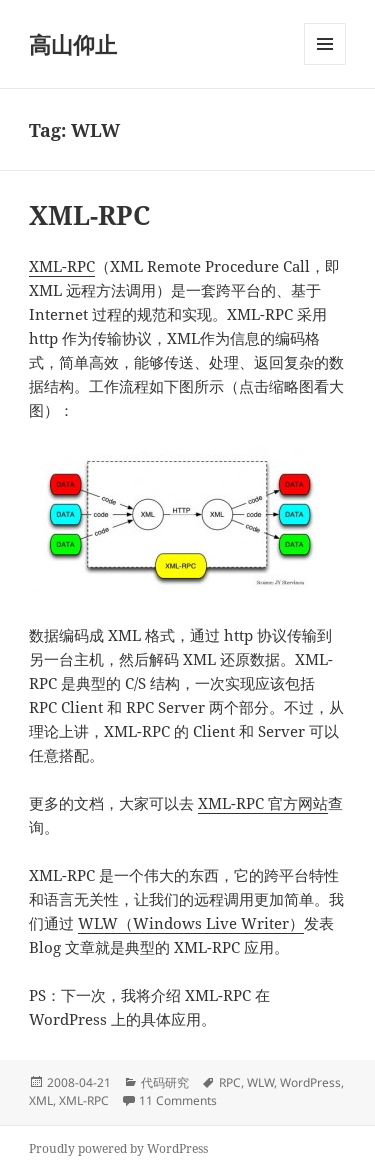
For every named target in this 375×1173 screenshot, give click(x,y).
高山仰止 (73, 44)
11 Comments (178, 1100)
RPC (230, 1082)
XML (41, 1100)
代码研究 (165, 1082)
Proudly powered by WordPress (118, 1148)
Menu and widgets (325, 64)
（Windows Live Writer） (211, 923)
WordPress (310, 1082)
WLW (98, 923)
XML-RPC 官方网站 (263, 803)
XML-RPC (89, 215)
